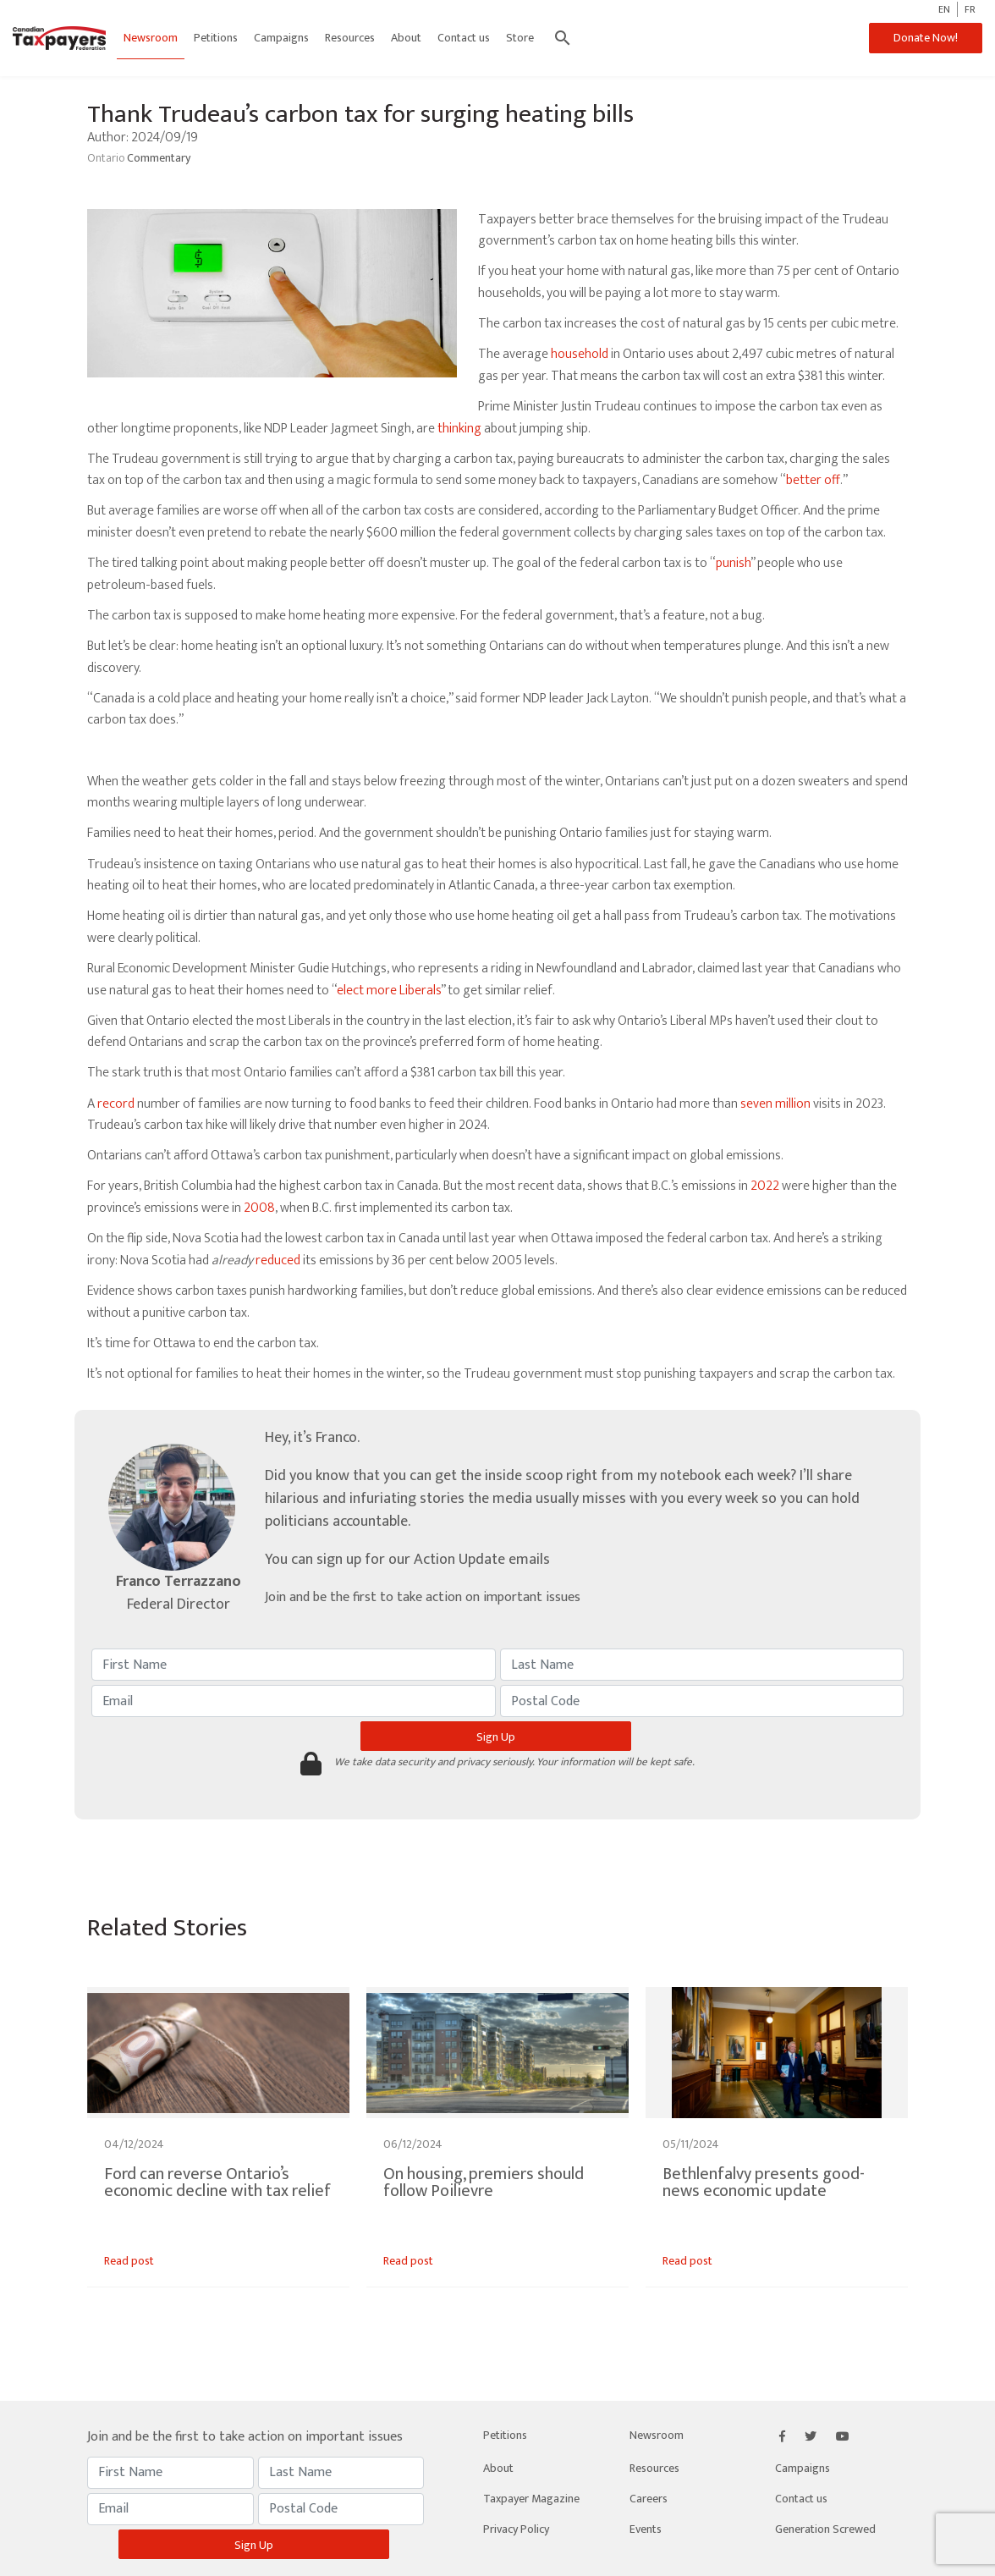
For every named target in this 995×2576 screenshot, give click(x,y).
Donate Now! (925, 37)
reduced (278, 1260)
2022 (764, 1186)
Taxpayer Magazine (531, 2498)
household (579, 354)
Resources (350, 37)
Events (645, 2529)
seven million (775, 1104)
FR (970, 9)
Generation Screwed (825, 2529)
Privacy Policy (516, 2529)
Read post (129, 2261)
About (406, 37)
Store (520, 37)
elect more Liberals (389, 990)
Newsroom (151, 37)
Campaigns (281, 37)
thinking (459, 428)
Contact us (463, 37)
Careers (648, 2498)
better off (813, 480)
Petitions (216, 37)
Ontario (107, 158)
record (116, 1104)
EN (944, 9)
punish (733, 563)
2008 (259, 1208)
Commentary (158, 158)
